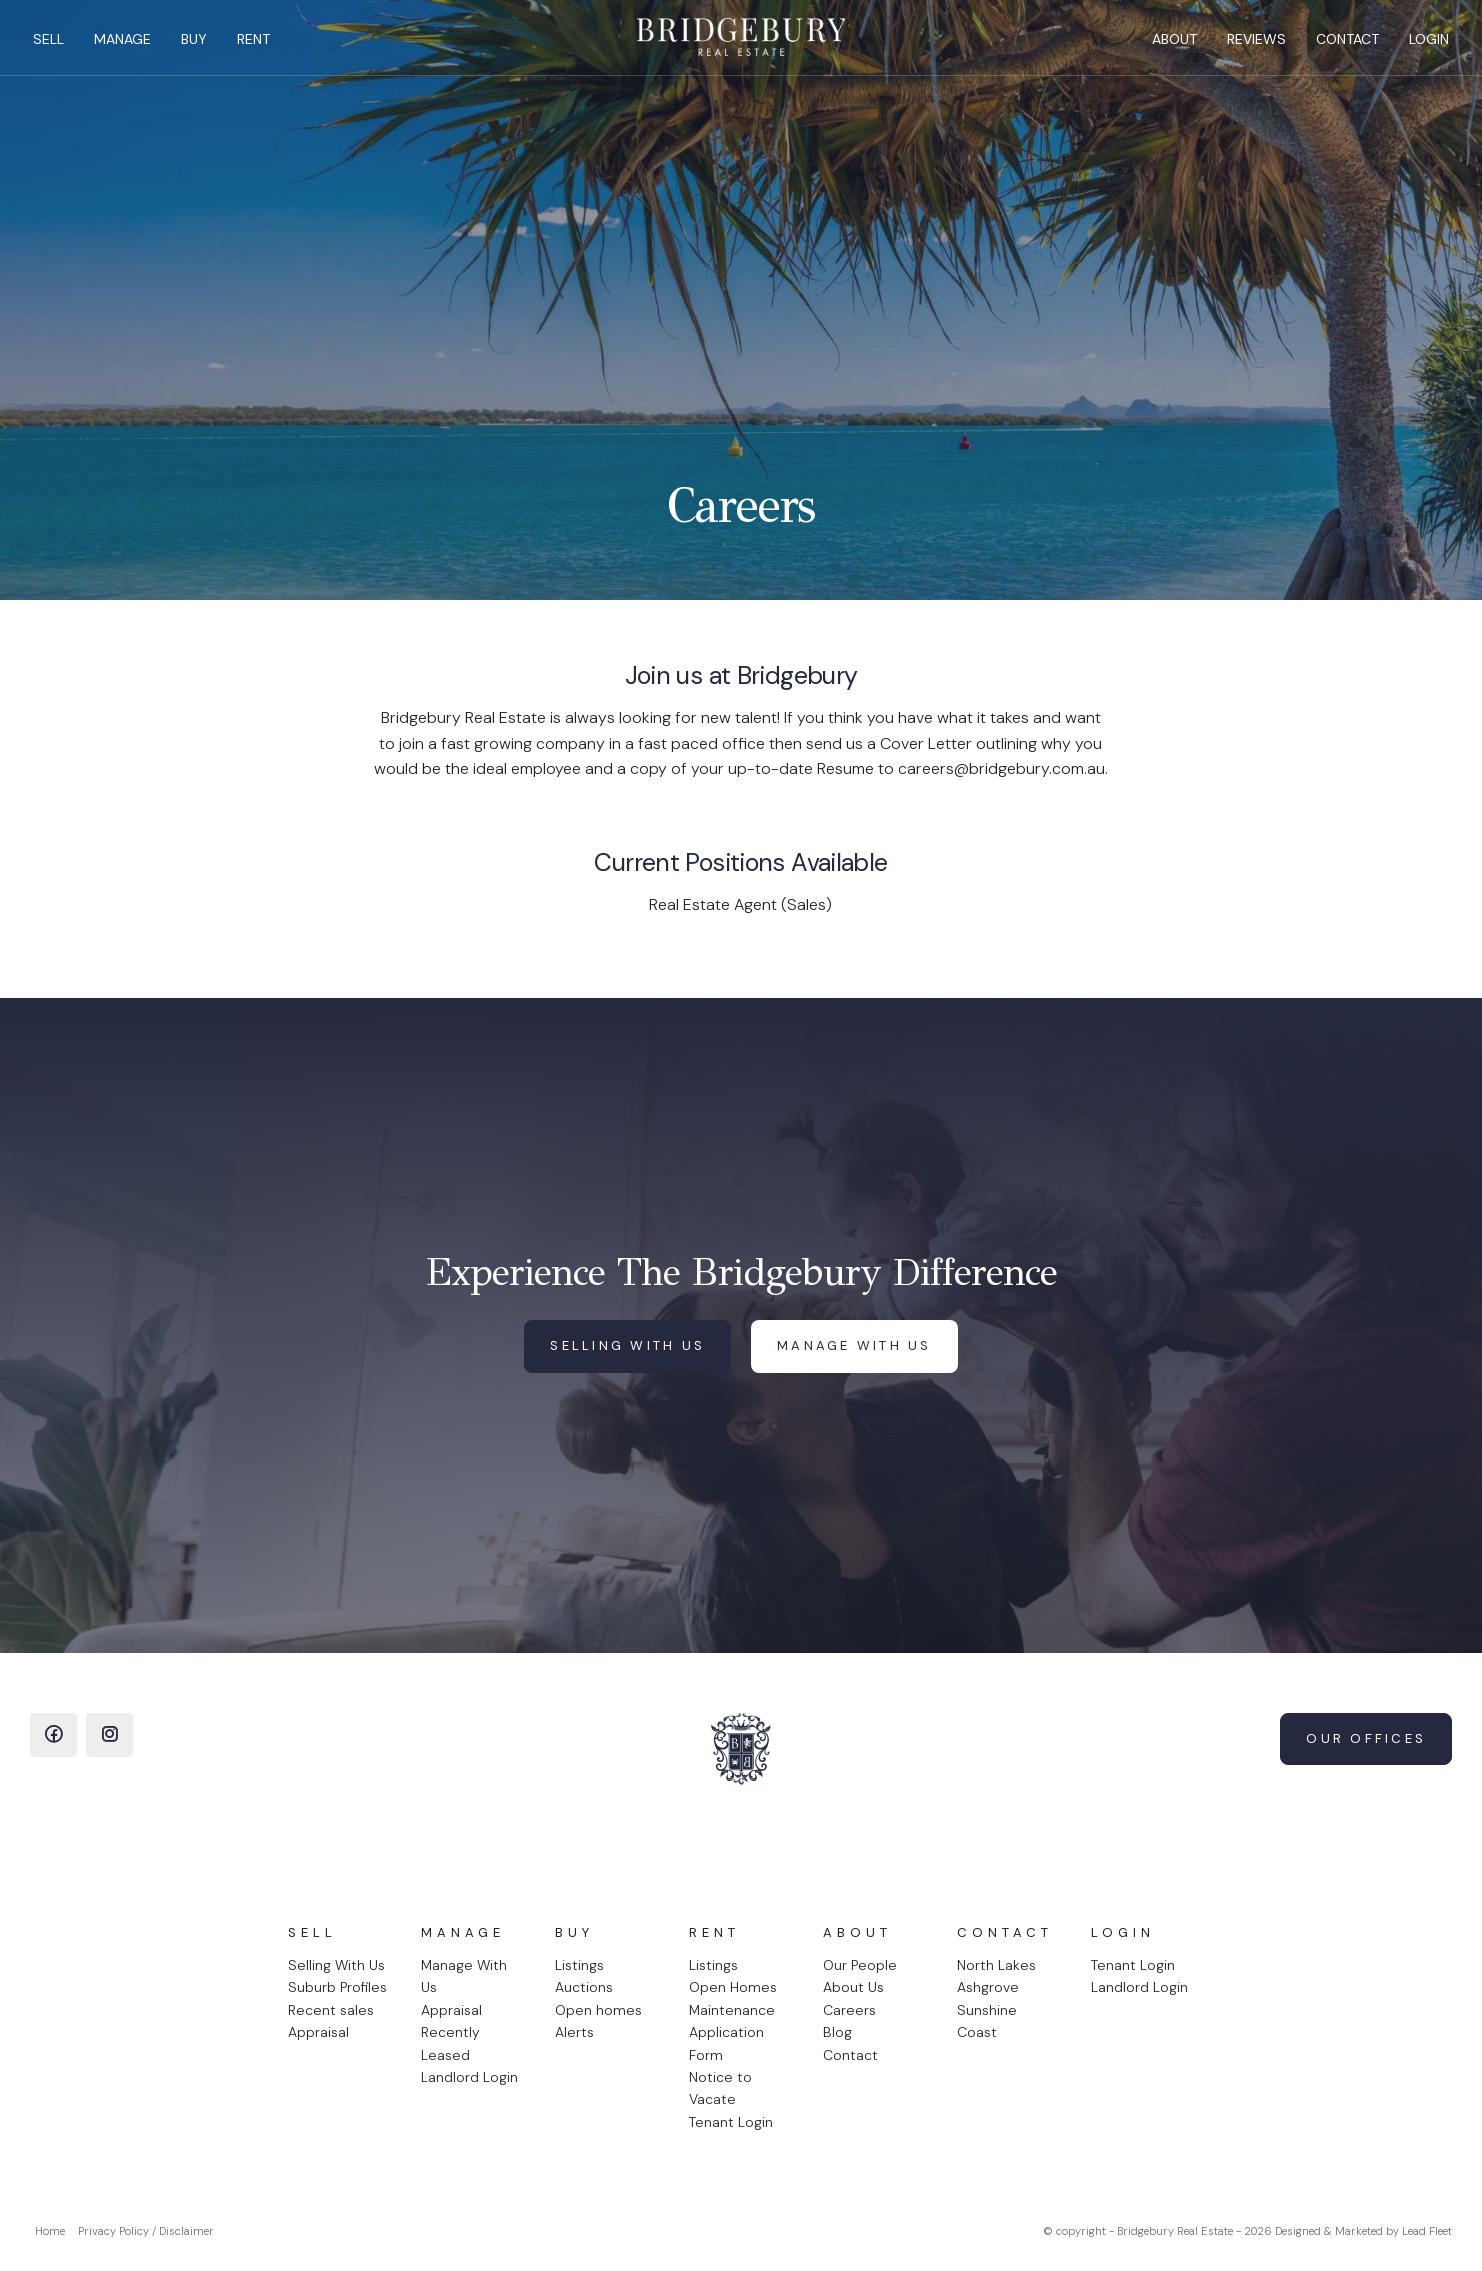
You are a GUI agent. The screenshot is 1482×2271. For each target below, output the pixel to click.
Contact (1340, 46)
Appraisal (318, 2032)
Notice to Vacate (720, 2088)
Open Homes (733, 1987)
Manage (129, 46)
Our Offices (1366, 1738)
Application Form (726, 2043)
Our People (860, 1965)
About (1167, 46)
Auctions (584, 1987)
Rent (260, 46)
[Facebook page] (53, 1735)
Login (1422, 46)
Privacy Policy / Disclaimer (146, 2231)
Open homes (598, 2010)
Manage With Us (464, 1976)
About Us (853, 1987)
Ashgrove (988, 1987)
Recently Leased (450, 2043)
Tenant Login (731, 2122)
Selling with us (627, 1345)
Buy (201, 46)
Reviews (1249, 46)
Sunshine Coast (987, 2021)
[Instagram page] (109, 1735)
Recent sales (331, 2010)
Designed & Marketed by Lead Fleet (1363, 2231)
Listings (579, 1965)
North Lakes (996, 1965)
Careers (849, 2010)
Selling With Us (336, 1965)
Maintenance (732, 2010)
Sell (55, 46)
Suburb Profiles (337, 1987)
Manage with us (854, 1345)
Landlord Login (469, 2077)
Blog (837, 2032)
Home (50, 2231)
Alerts (574, 2032)
